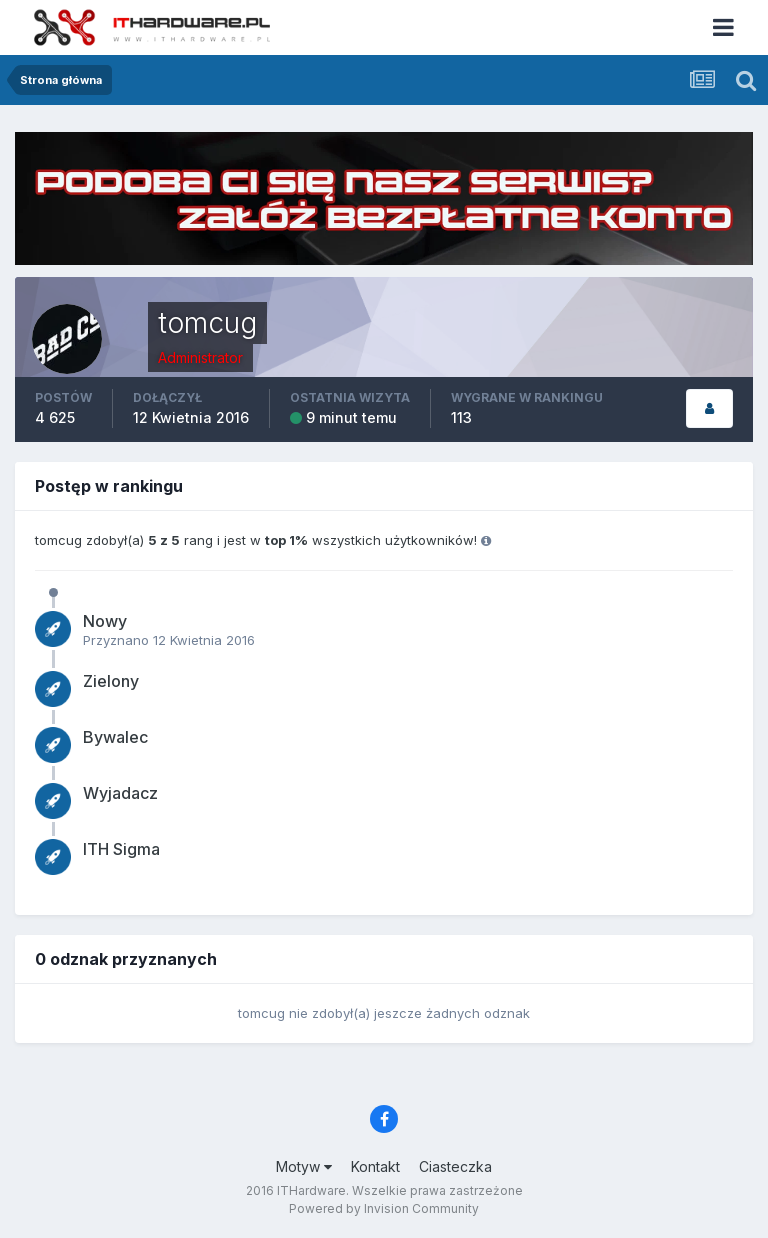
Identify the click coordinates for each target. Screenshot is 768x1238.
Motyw (304, 1166)
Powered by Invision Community (384, 1208)
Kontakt (375, 1166)
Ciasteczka (455, 1166)
